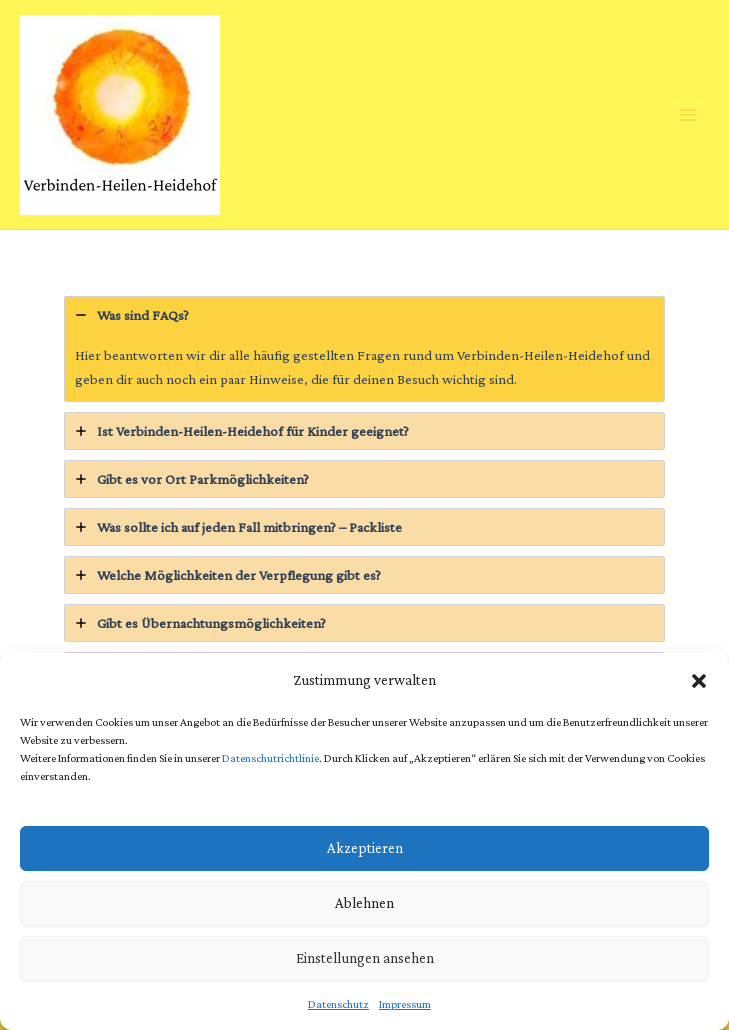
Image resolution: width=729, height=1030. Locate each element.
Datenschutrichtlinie (270, 758)
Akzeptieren (365, 848)
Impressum (405, 1004)
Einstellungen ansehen (365, 958)
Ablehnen (364, 903)
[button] (699, 681)
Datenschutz (338, 1004)
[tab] (364, 349)
